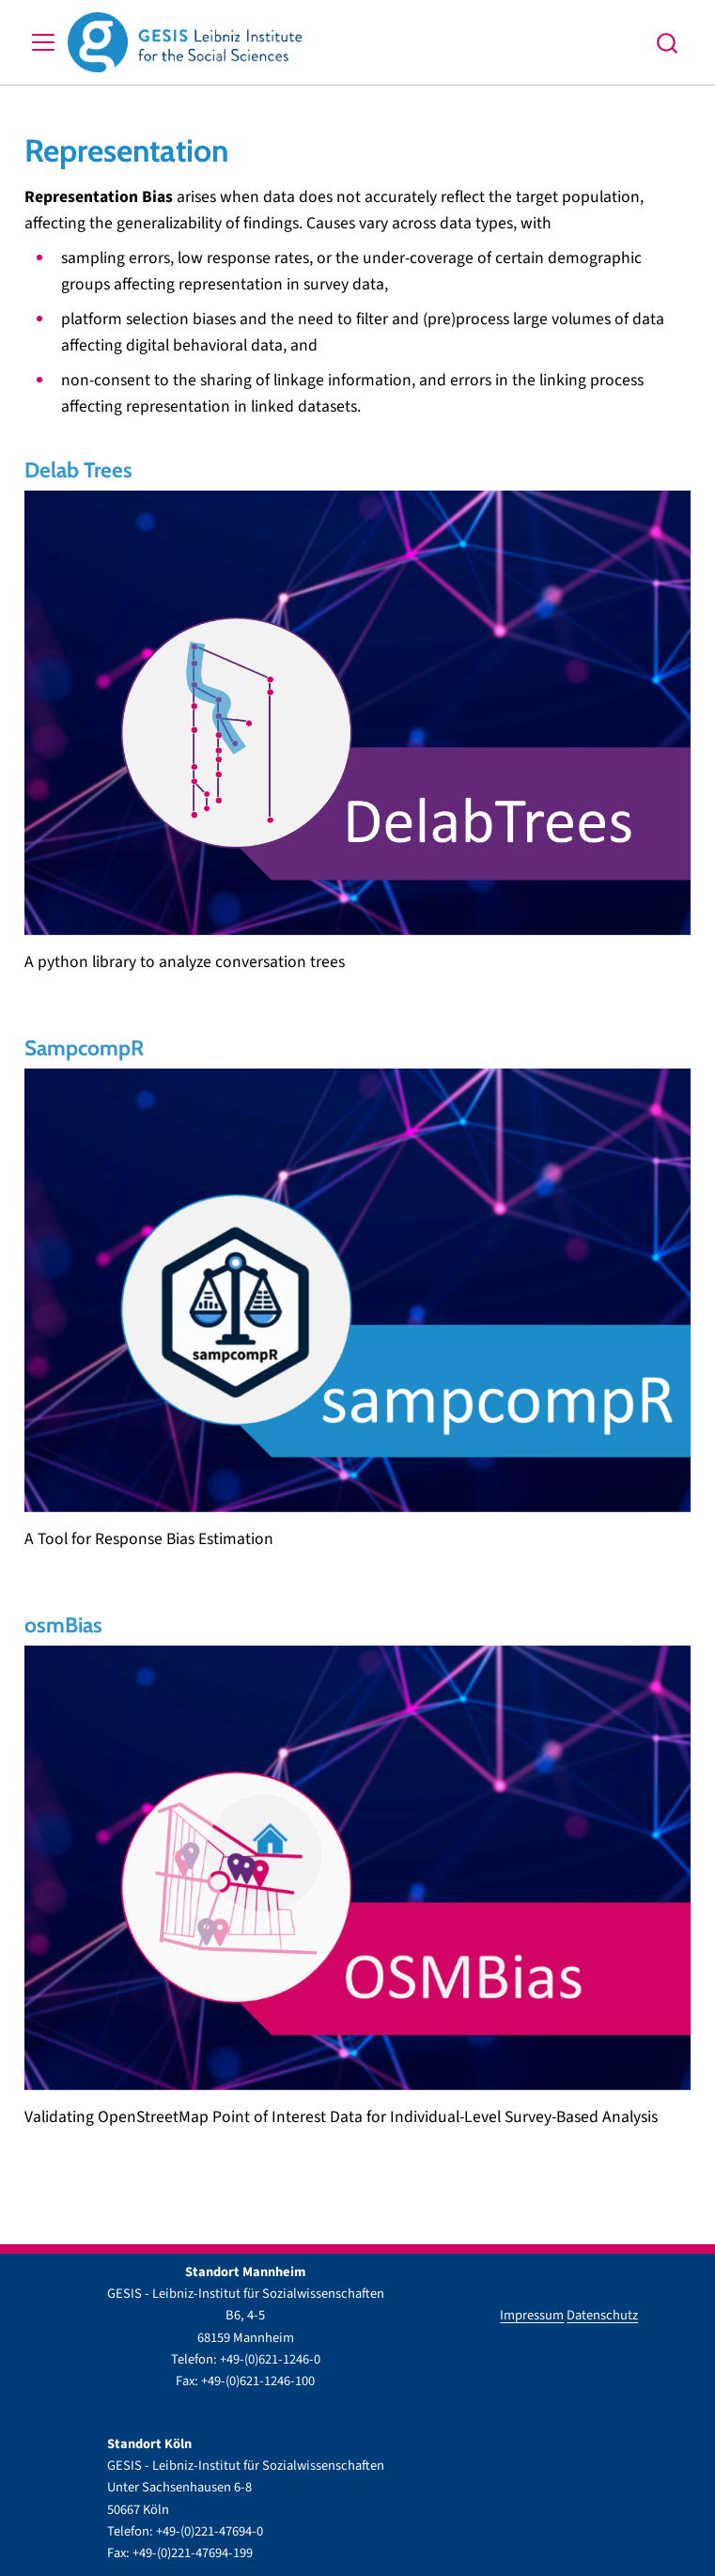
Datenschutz (602, 2315)
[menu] (43, 42)
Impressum (532, 2315)
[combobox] (668, 42)
